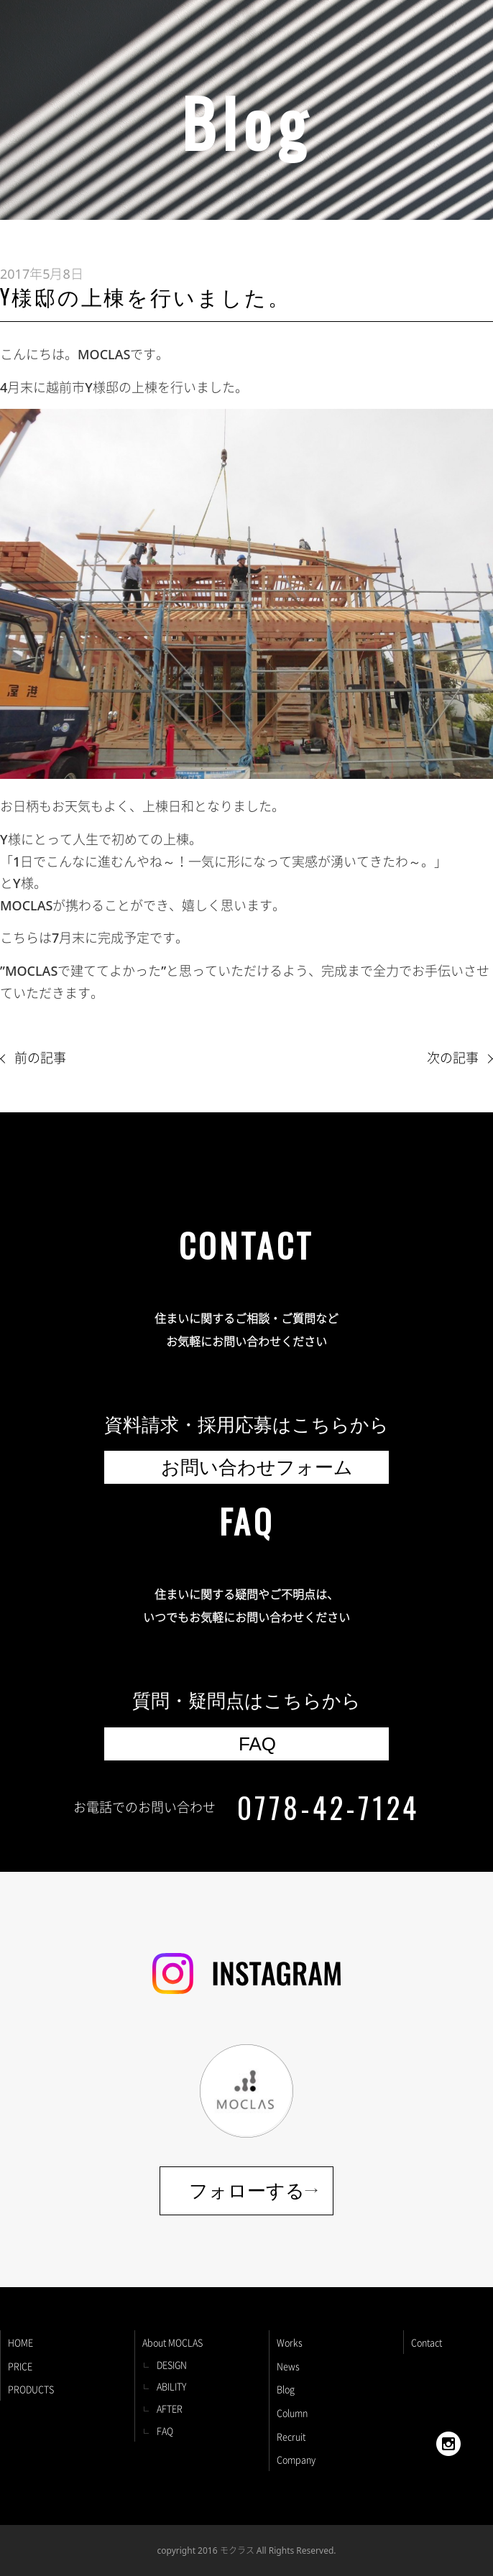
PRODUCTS (31, 2389)
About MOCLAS (172, 2342)
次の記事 (453, 1057)
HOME (20, 2342)
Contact (426, 2342)
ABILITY (171, 2386)
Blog (286, 2389)
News (288, 2366)
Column (292, 2412)
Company (296, 2459)
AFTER (170, 2408)
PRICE (20, 2366)
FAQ (165, 2430)
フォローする (247, 2191)
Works (290, 2342)
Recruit (291, 2436)
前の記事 (40, 1057)
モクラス (237, 2550)
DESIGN (172, 2364)
